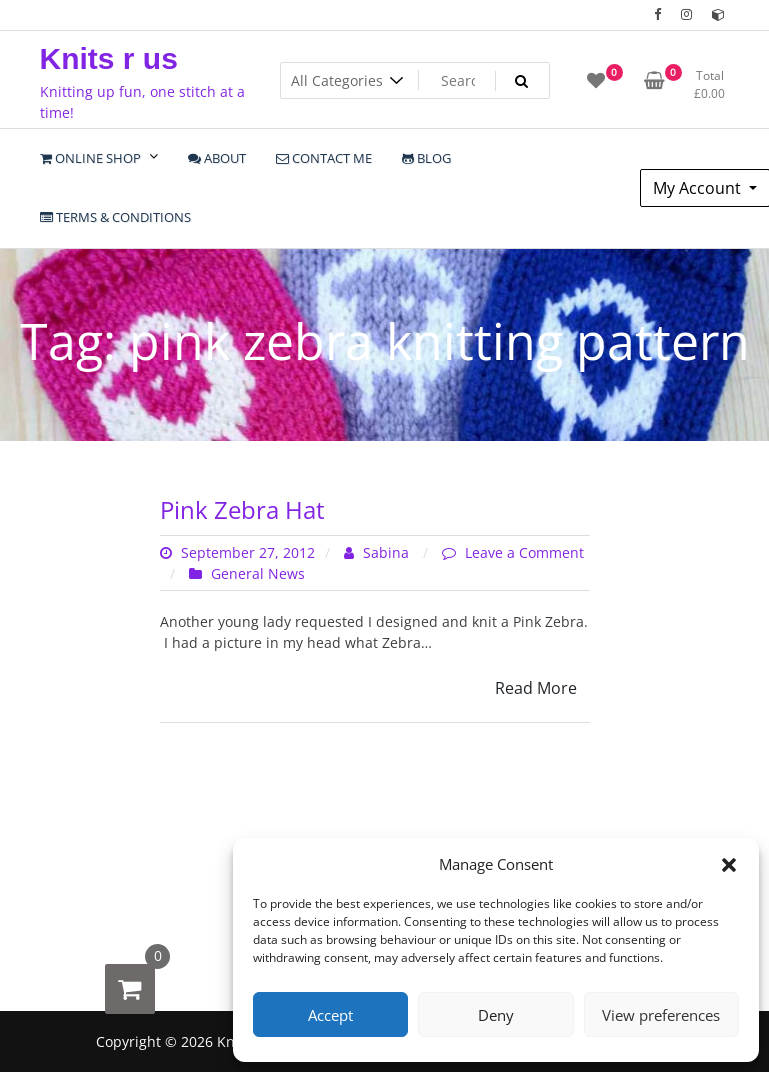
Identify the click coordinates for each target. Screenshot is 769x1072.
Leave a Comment (524, 552)
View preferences (661, 1015)
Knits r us (109, 58)
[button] (729, 864)
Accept (330, 1015)
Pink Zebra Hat (242, 509)
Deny (496, 1015)
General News (258, 573)
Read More (536, 688)
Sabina (378, 552)
